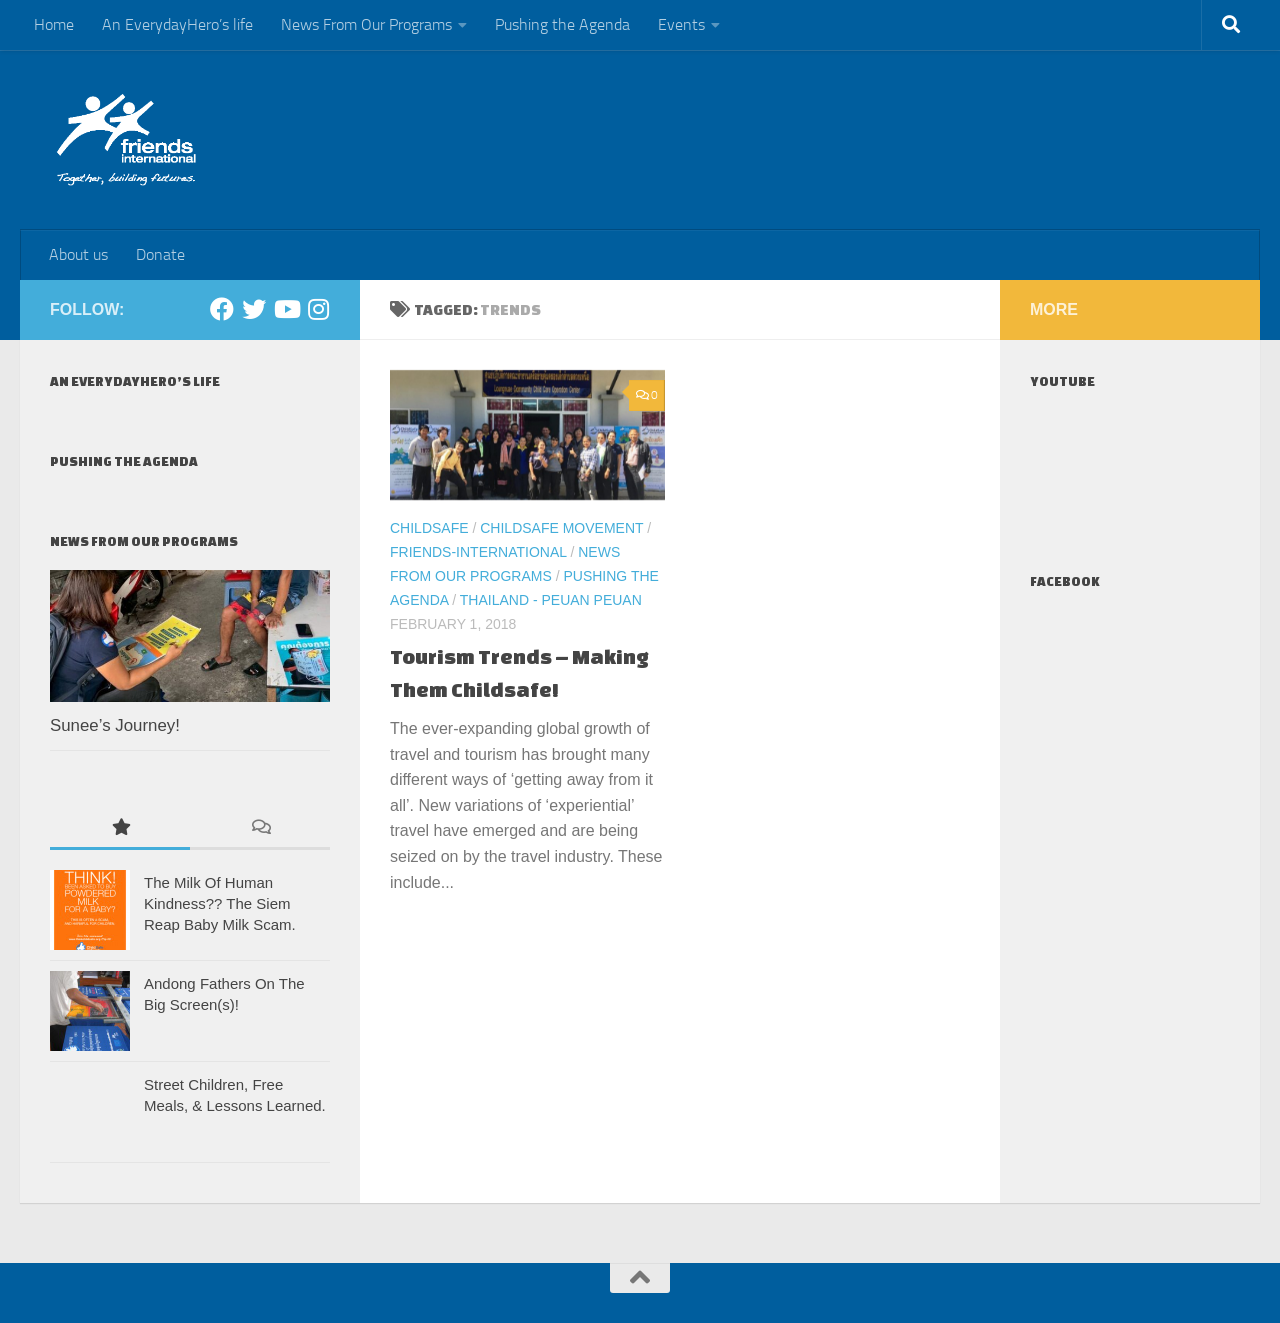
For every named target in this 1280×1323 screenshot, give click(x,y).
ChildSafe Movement (561, 528)
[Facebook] (222, 309)
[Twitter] (254, 309)
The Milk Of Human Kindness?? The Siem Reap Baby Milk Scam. (220, 903)
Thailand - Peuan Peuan (551, 600)
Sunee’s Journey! (115, 725)
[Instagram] (318, 309)
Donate (160, 254)
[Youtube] (286, 309)
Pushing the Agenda (562, 24)
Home (54, 24)
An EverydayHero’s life (177, 24)
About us (78, 254)
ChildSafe (429, 528)
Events (681, 24)
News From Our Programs (366, 24)
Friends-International (478, 552)
